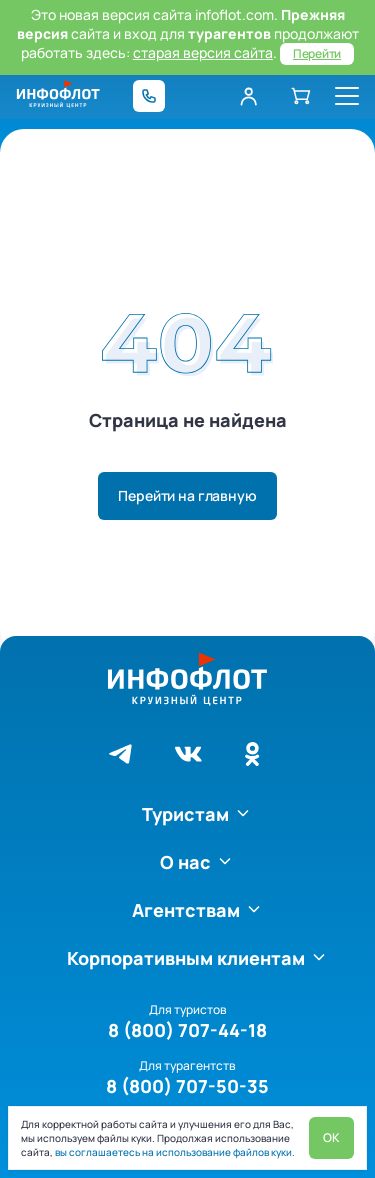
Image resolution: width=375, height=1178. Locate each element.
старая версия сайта (203, 52)
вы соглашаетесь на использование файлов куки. (174, 1152)
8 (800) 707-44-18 (187, 1030)
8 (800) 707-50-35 (187, 1086)
